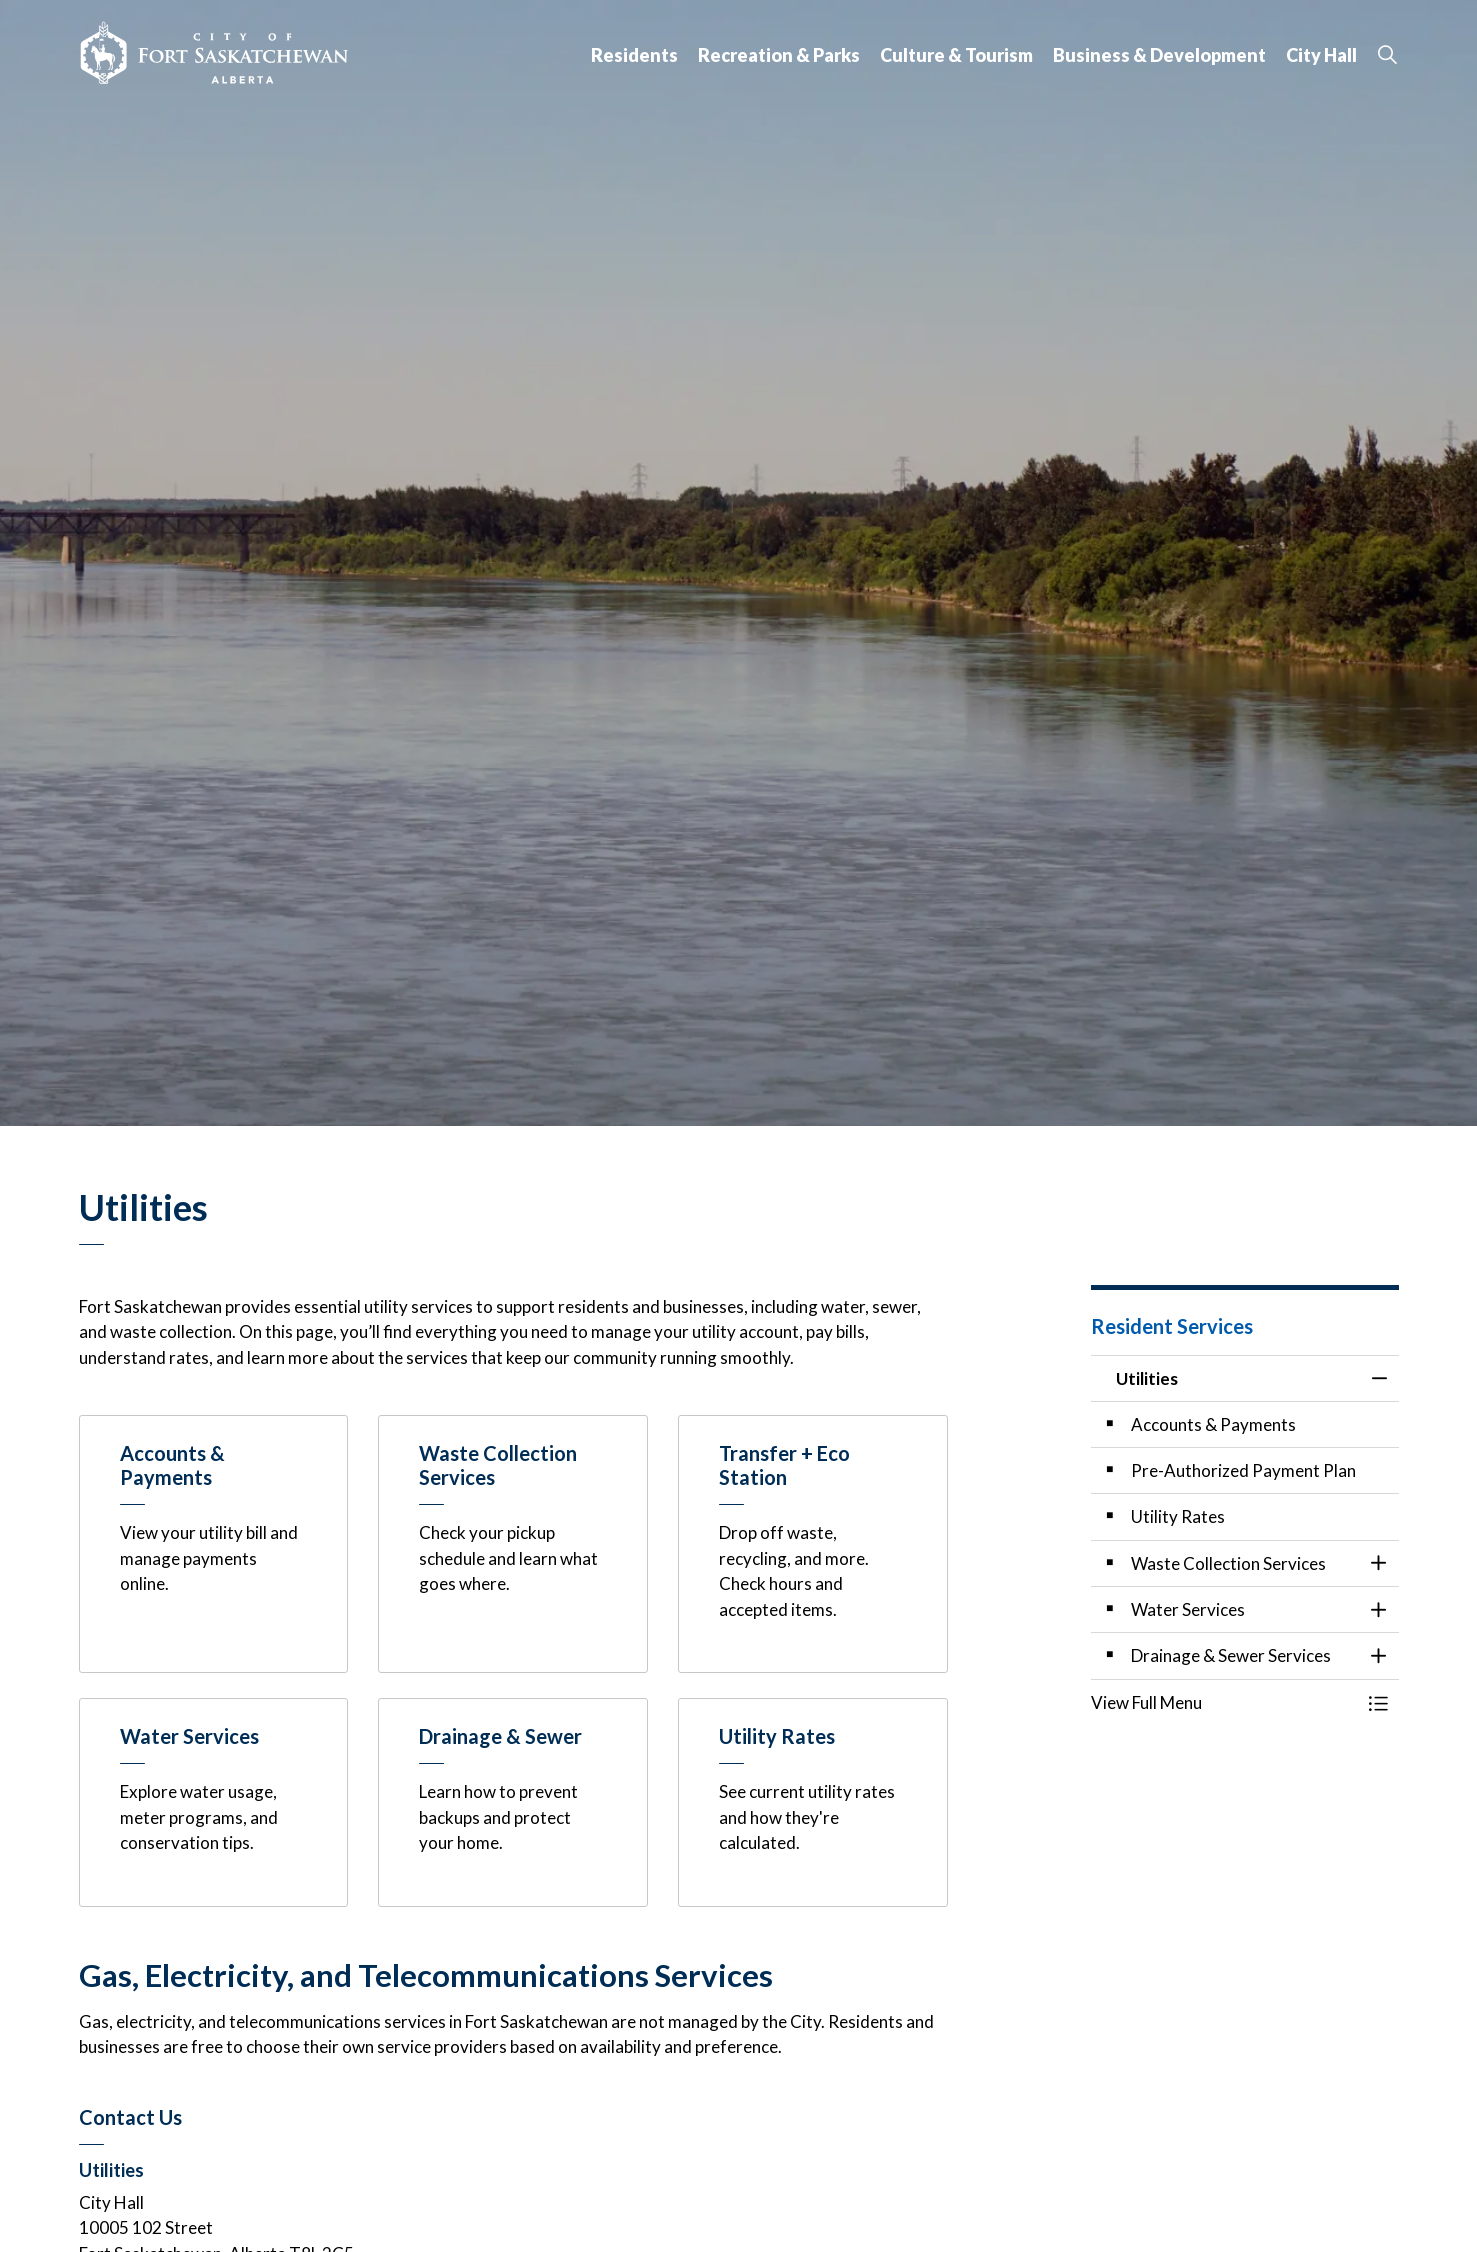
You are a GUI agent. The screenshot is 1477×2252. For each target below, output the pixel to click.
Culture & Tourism (956, 55)
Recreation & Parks (779, 55)
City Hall (1321, 55)
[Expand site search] (1388, 55)
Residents (634, 55)
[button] (1225, 1702)
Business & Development (1159, 55)
